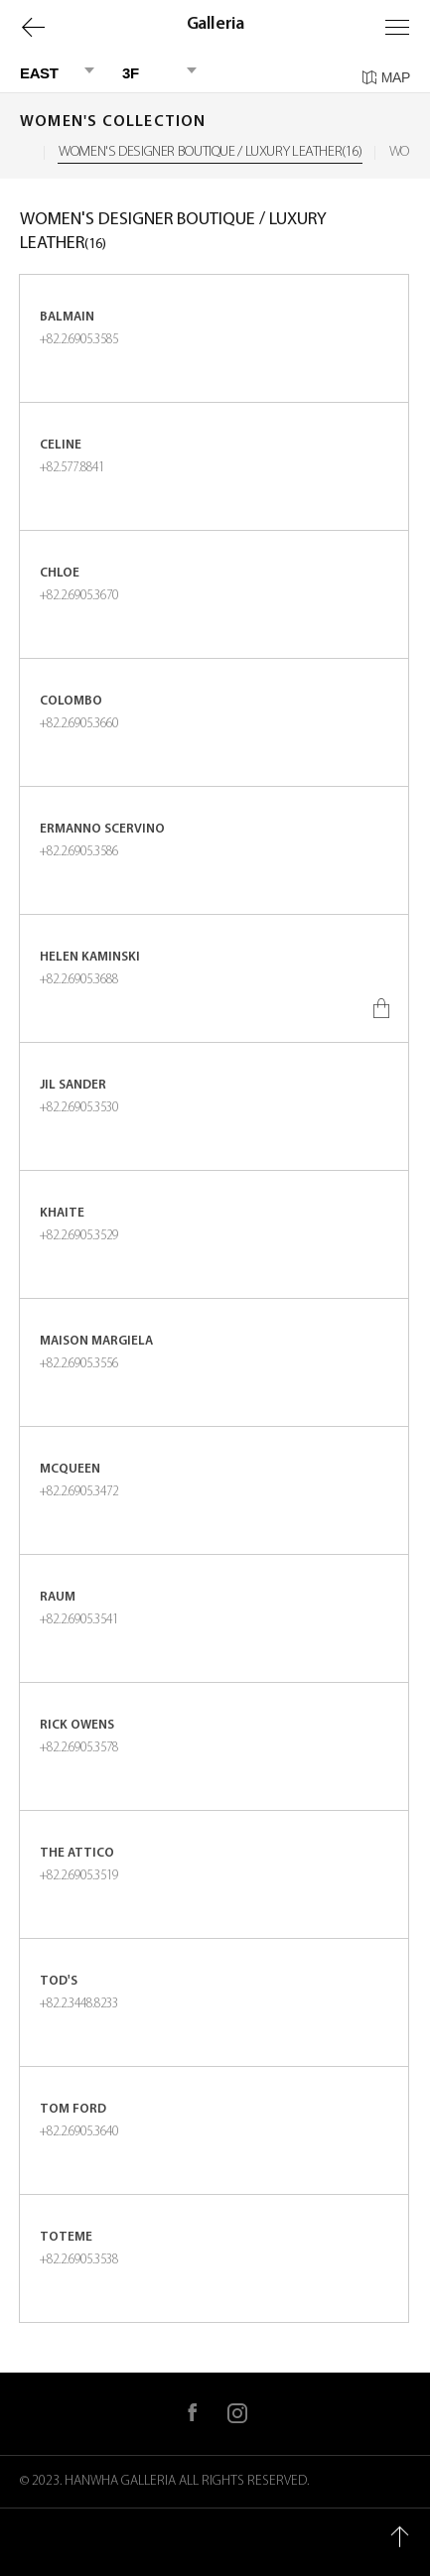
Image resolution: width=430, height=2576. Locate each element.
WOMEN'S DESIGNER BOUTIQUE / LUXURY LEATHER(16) (210, 152)
